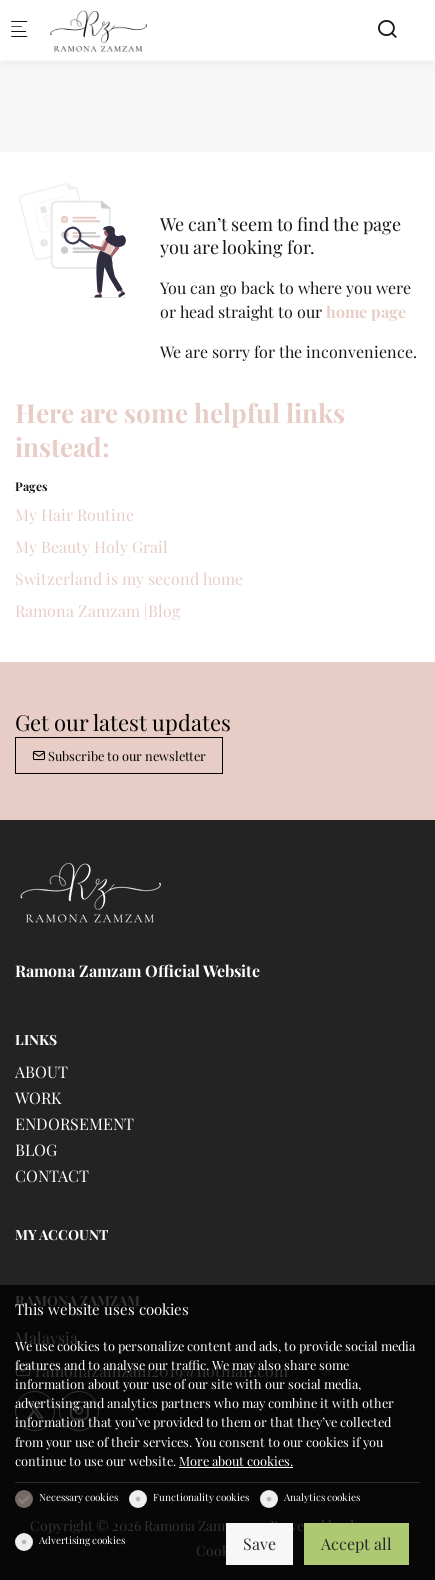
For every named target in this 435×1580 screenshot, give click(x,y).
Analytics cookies (322, 1497)
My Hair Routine (74, 514)
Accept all (356, 1543)
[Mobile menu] (19, 30)
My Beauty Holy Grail (91, 546)
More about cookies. (236, 1460)
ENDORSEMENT (74, 1123)
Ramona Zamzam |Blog (97, 610)
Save (259, 1543)
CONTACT (52, 1175)
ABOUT (41, 1071)
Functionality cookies (201, 1497)
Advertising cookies (82, 1540)
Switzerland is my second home (129, 578)
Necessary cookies (78, 1497)
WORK (38, 1097)
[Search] (387, 28)
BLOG (36, 1149)
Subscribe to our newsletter (119, 755)
